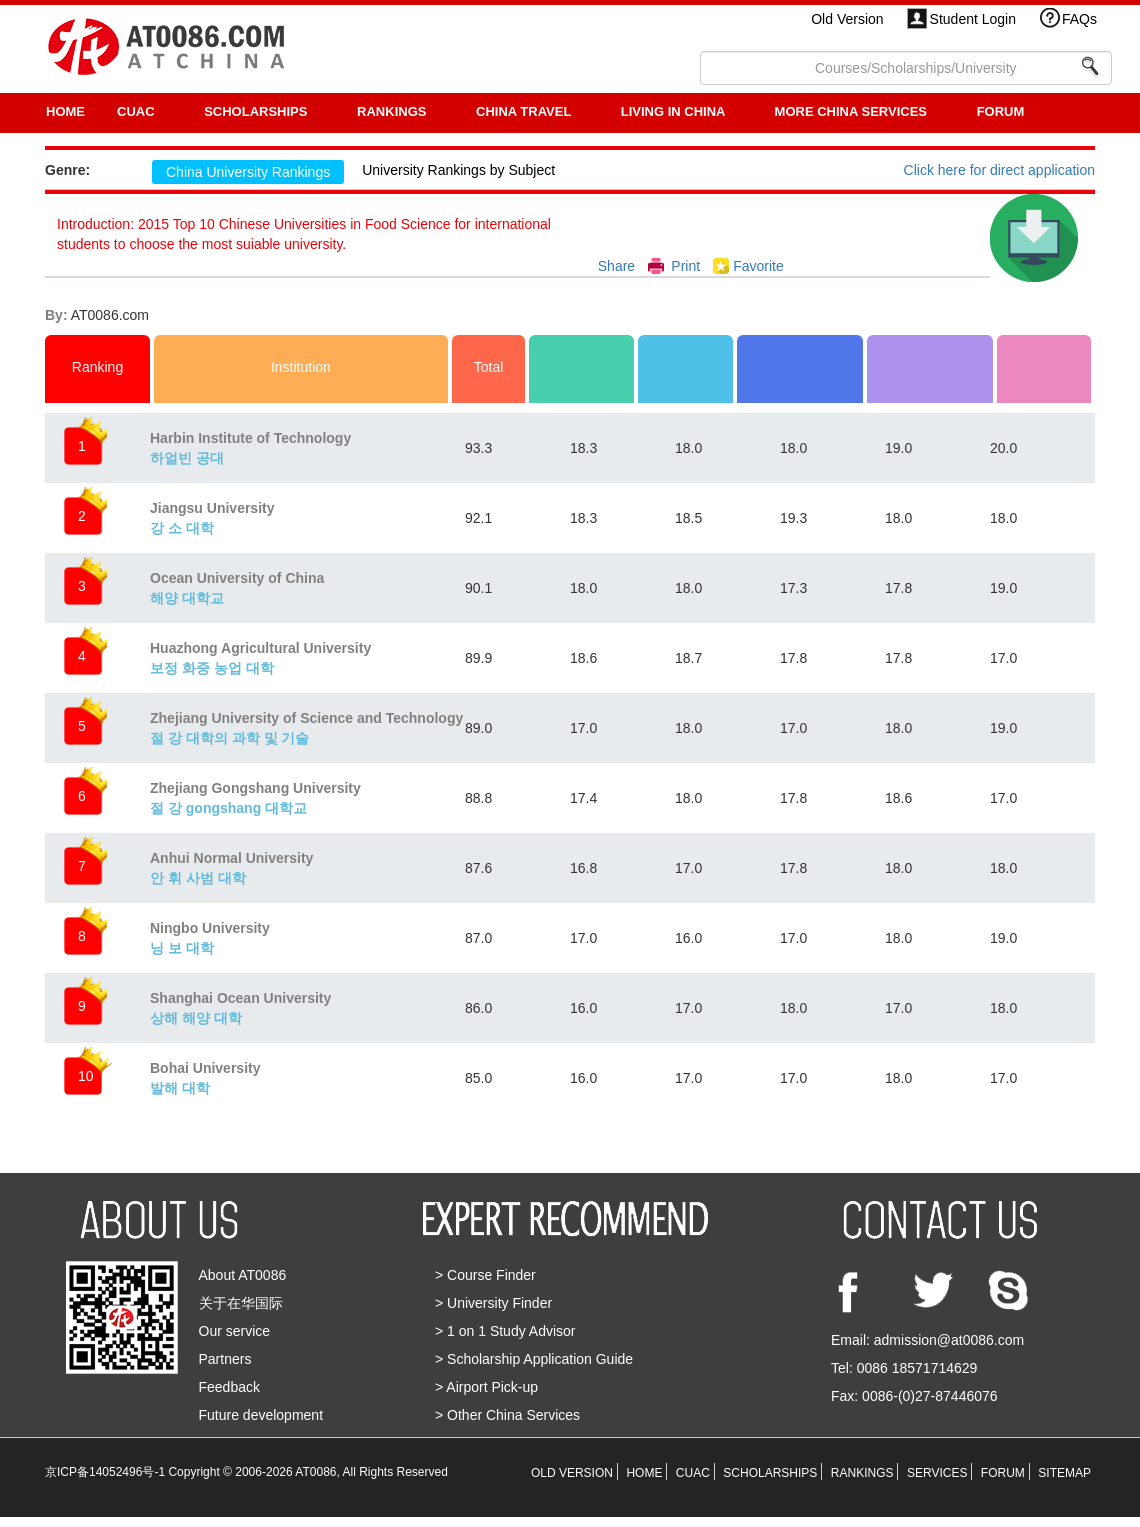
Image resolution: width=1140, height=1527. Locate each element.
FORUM (1001, 111)
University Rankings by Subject (458, 170)
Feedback (229, 1387)
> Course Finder (485, 1275)
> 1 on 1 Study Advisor (505, 1331)
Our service (235, 1331)
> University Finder (493, 1303)
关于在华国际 (241, 1303)
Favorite (758, 266)
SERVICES (937, 1473)
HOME (65, 111)
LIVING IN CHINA (675, 111)
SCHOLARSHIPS (257, 111)
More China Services (853, 111)
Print (685, 266)
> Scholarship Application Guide (534, 1359)
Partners (225, 1359)
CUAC (137, 111)
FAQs (1079, 19)
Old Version (847, 19)
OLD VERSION (572, 1473)
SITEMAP (1064, 1473)
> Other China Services (507, 1415)
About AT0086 (243, 1275)
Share (616, 266)
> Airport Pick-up (486, 1387)
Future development (261, 1415)
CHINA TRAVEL (525, 111)
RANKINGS (393, 111)
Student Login (973, 19)
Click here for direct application (999, 170)
